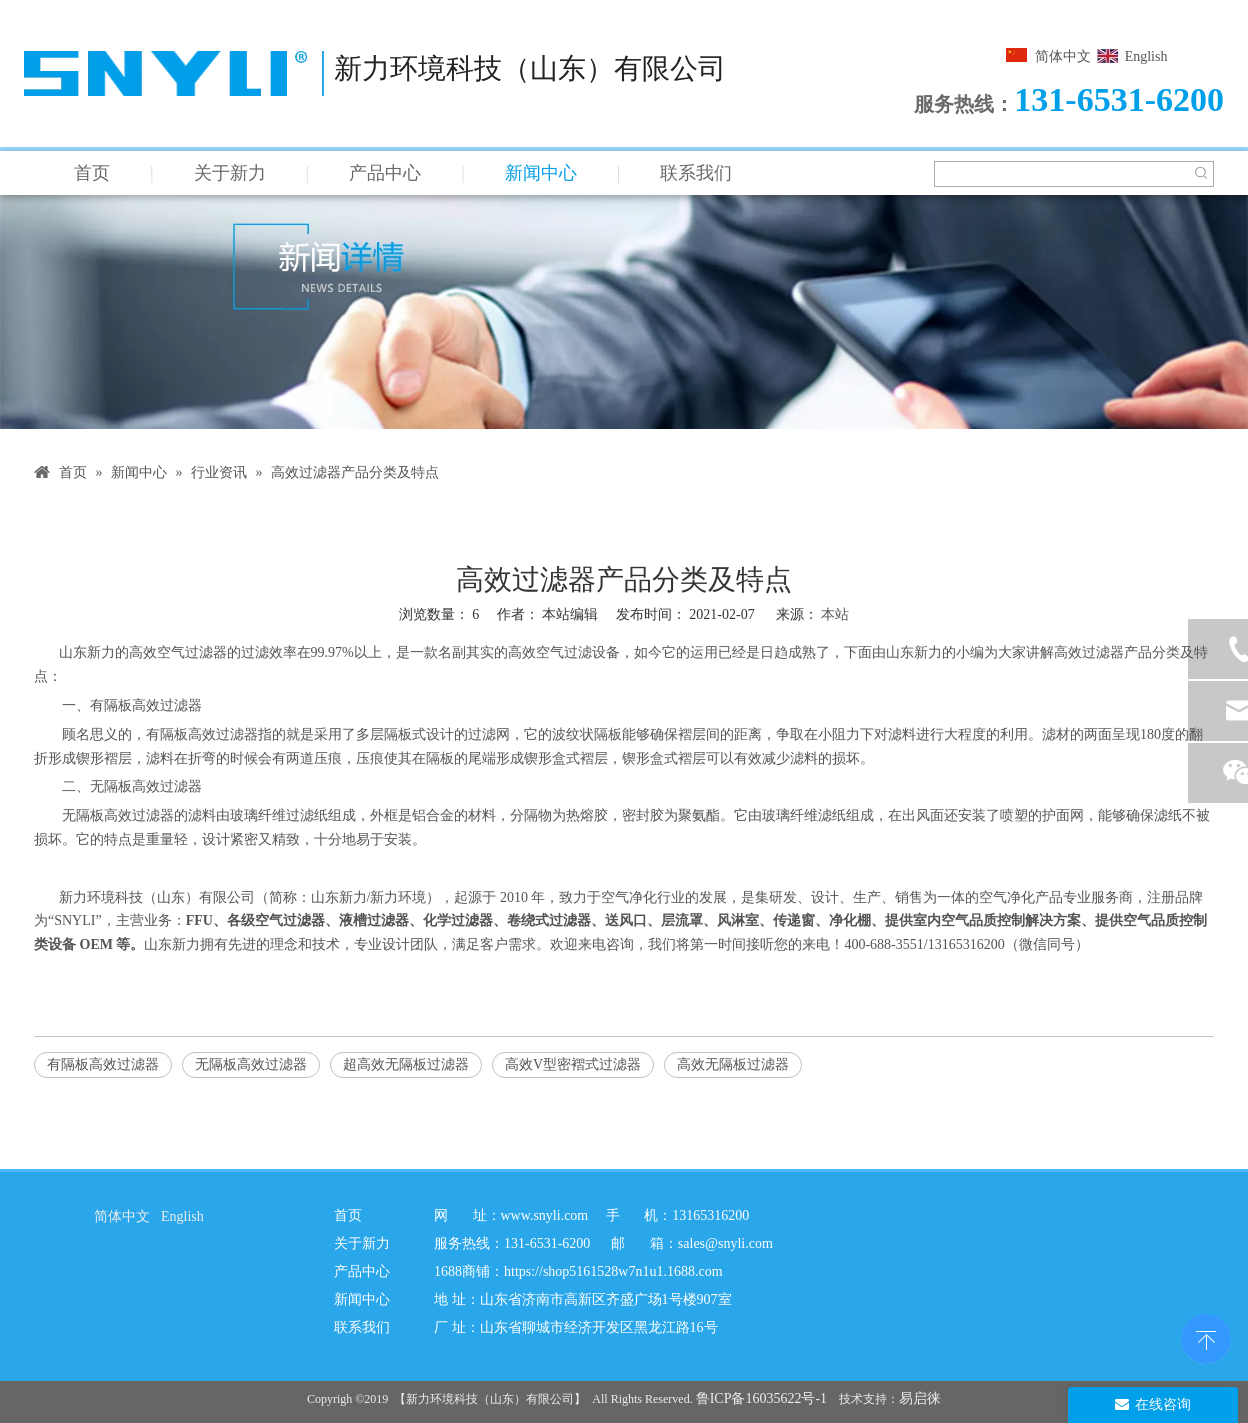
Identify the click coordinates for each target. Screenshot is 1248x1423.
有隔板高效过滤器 (103, 1064)
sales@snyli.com (725, 1243)
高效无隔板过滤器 (733, 1064)
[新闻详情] (624, 312)
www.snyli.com (545, 1215)
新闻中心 (541, 173)
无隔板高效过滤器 (251, 1064)
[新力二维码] (875, 1283)
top (1206, 1337)
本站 (835, 614)
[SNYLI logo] (77, 1253)
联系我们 (696, 173)
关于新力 (230, 173)
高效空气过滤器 (178, 652)
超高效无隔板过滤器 (406, 1064)
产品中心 (385, 173)
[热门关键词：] (1201, 174)
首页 (92, 173)
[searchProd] (1062, 174)
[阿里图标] (70, 1286)
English (1146, 56)
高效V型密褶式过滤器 (573, 1064)
